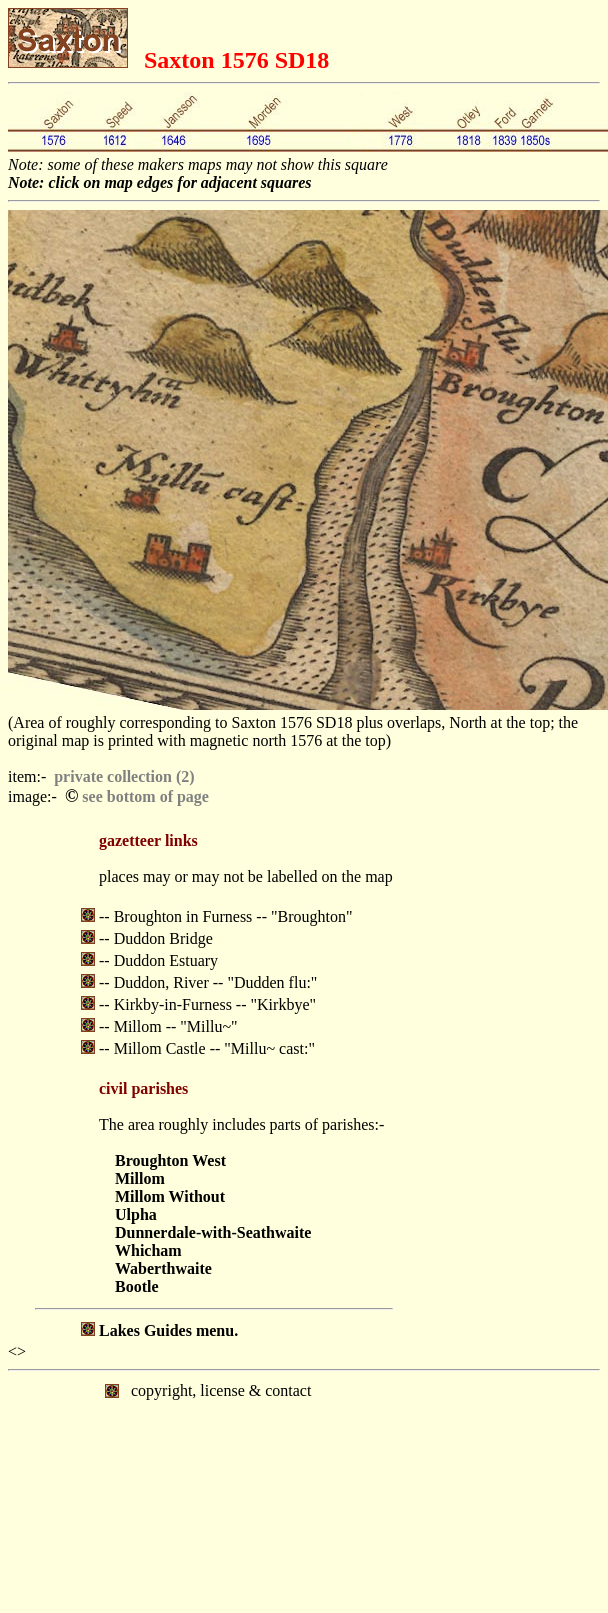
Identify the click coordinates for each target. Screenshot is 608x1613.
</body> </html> (304, 1454)
